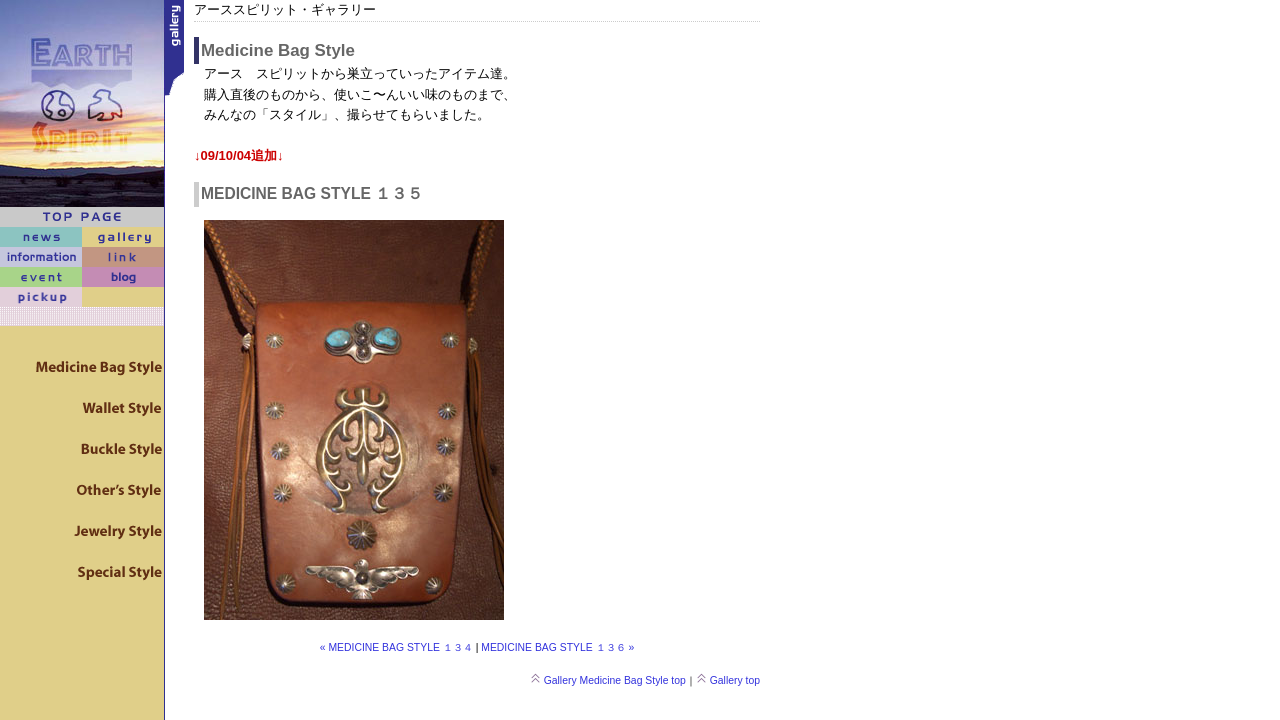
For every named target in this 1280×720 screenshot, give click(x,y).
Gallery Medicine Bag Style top (608, 680)
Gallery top (728, 680)
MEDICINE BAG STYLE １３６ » (557, 647)
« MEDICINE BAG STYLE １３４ (396, 647)
